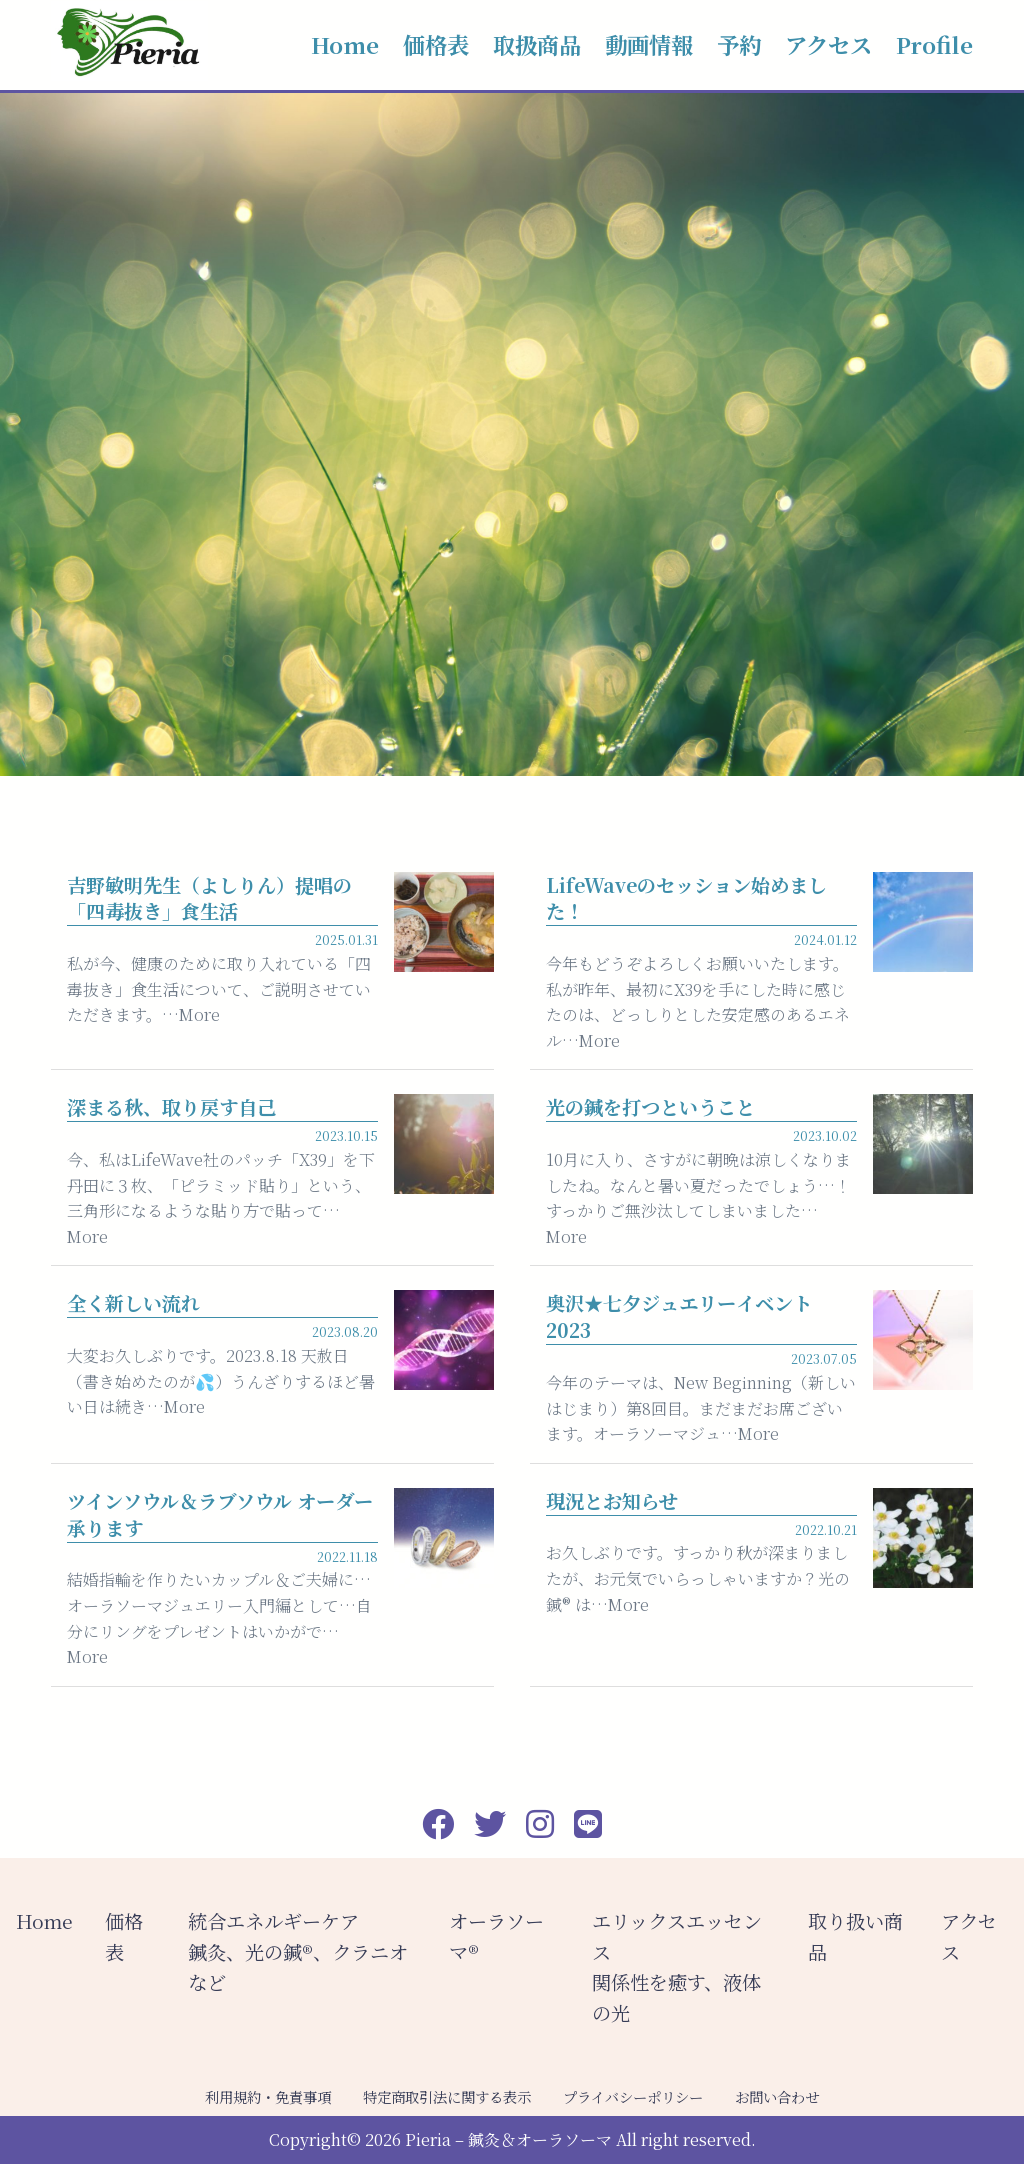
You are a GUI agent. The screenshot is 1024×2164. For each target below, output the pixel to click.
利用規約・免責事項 (268, 2096)
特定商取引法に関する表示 (447, 2096)
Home (345, 44)
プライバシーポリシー (633, 2096)
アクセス (828, 44)
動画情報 (649, 44)
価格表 (436, 44)
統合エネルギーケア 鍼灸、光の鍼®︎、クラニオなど (298, 1951)
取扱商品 (537, 44)
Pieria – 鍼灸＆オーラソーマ (508, 2139)
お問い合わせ (777, 2096)
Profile (934, 44)
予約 (739, 44)
